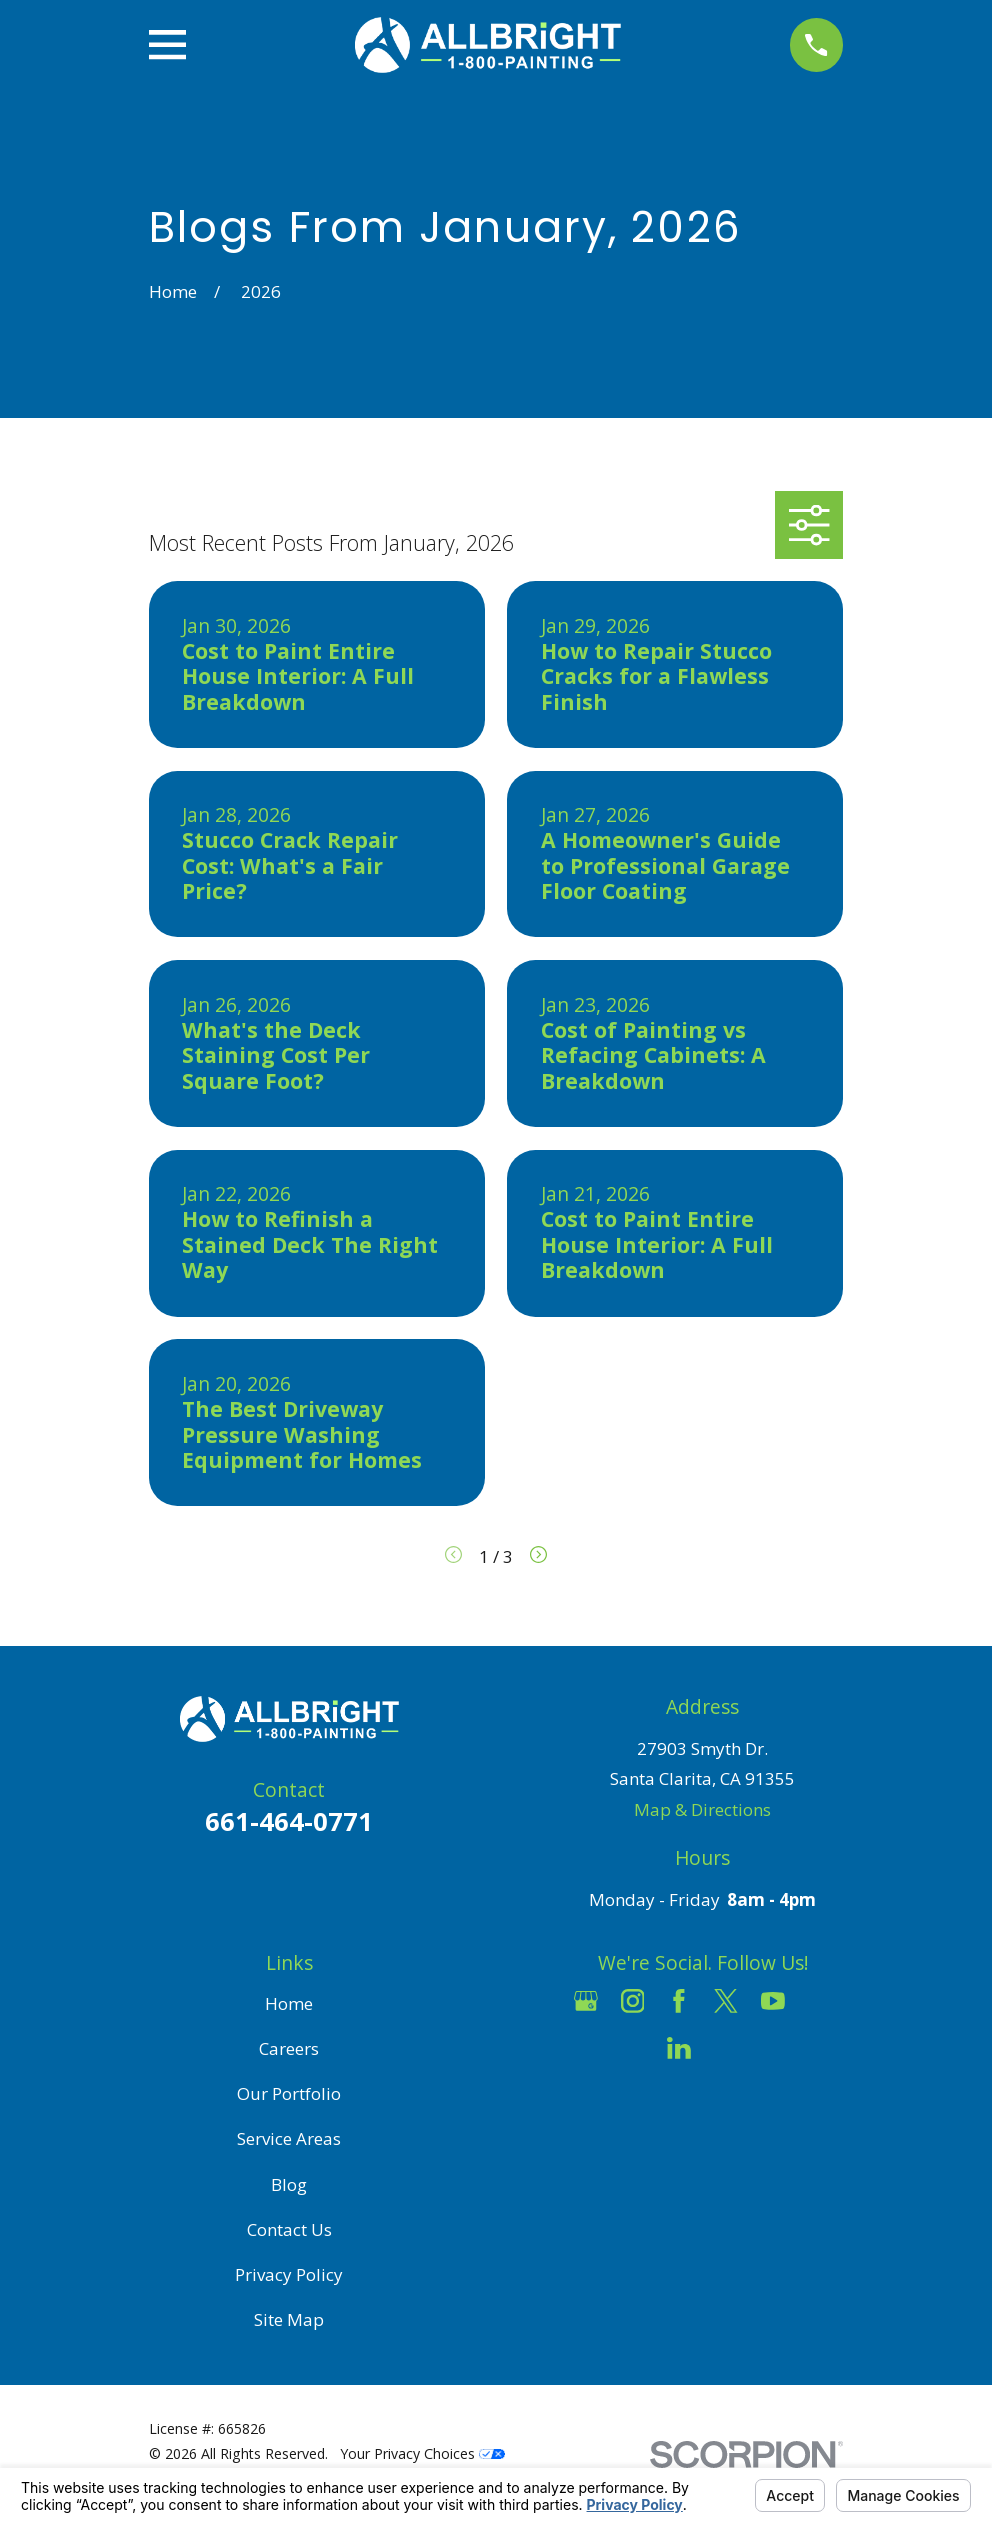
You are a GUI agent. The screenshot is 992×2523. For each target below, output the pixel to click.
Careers (289, 2048)
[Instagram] (633, 2001)
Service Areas (289, 2138)
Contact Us (289, 2229)
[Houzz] (820, 2001)
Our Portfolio (289, 2093)
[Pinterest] (726, 2048)
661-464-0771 (289, 1821)
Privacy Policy (289, 2274)
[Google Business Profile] (586, 2001)
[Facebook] (679, 2001)
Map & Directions (702, 1809)
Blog (289, 2184)
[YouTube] (773, 2001)
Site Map (289, 2319)
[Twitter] (726, 2001)
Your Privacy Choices (422, 2453)
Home (289, 2003)
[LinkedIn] (679, 2048)
